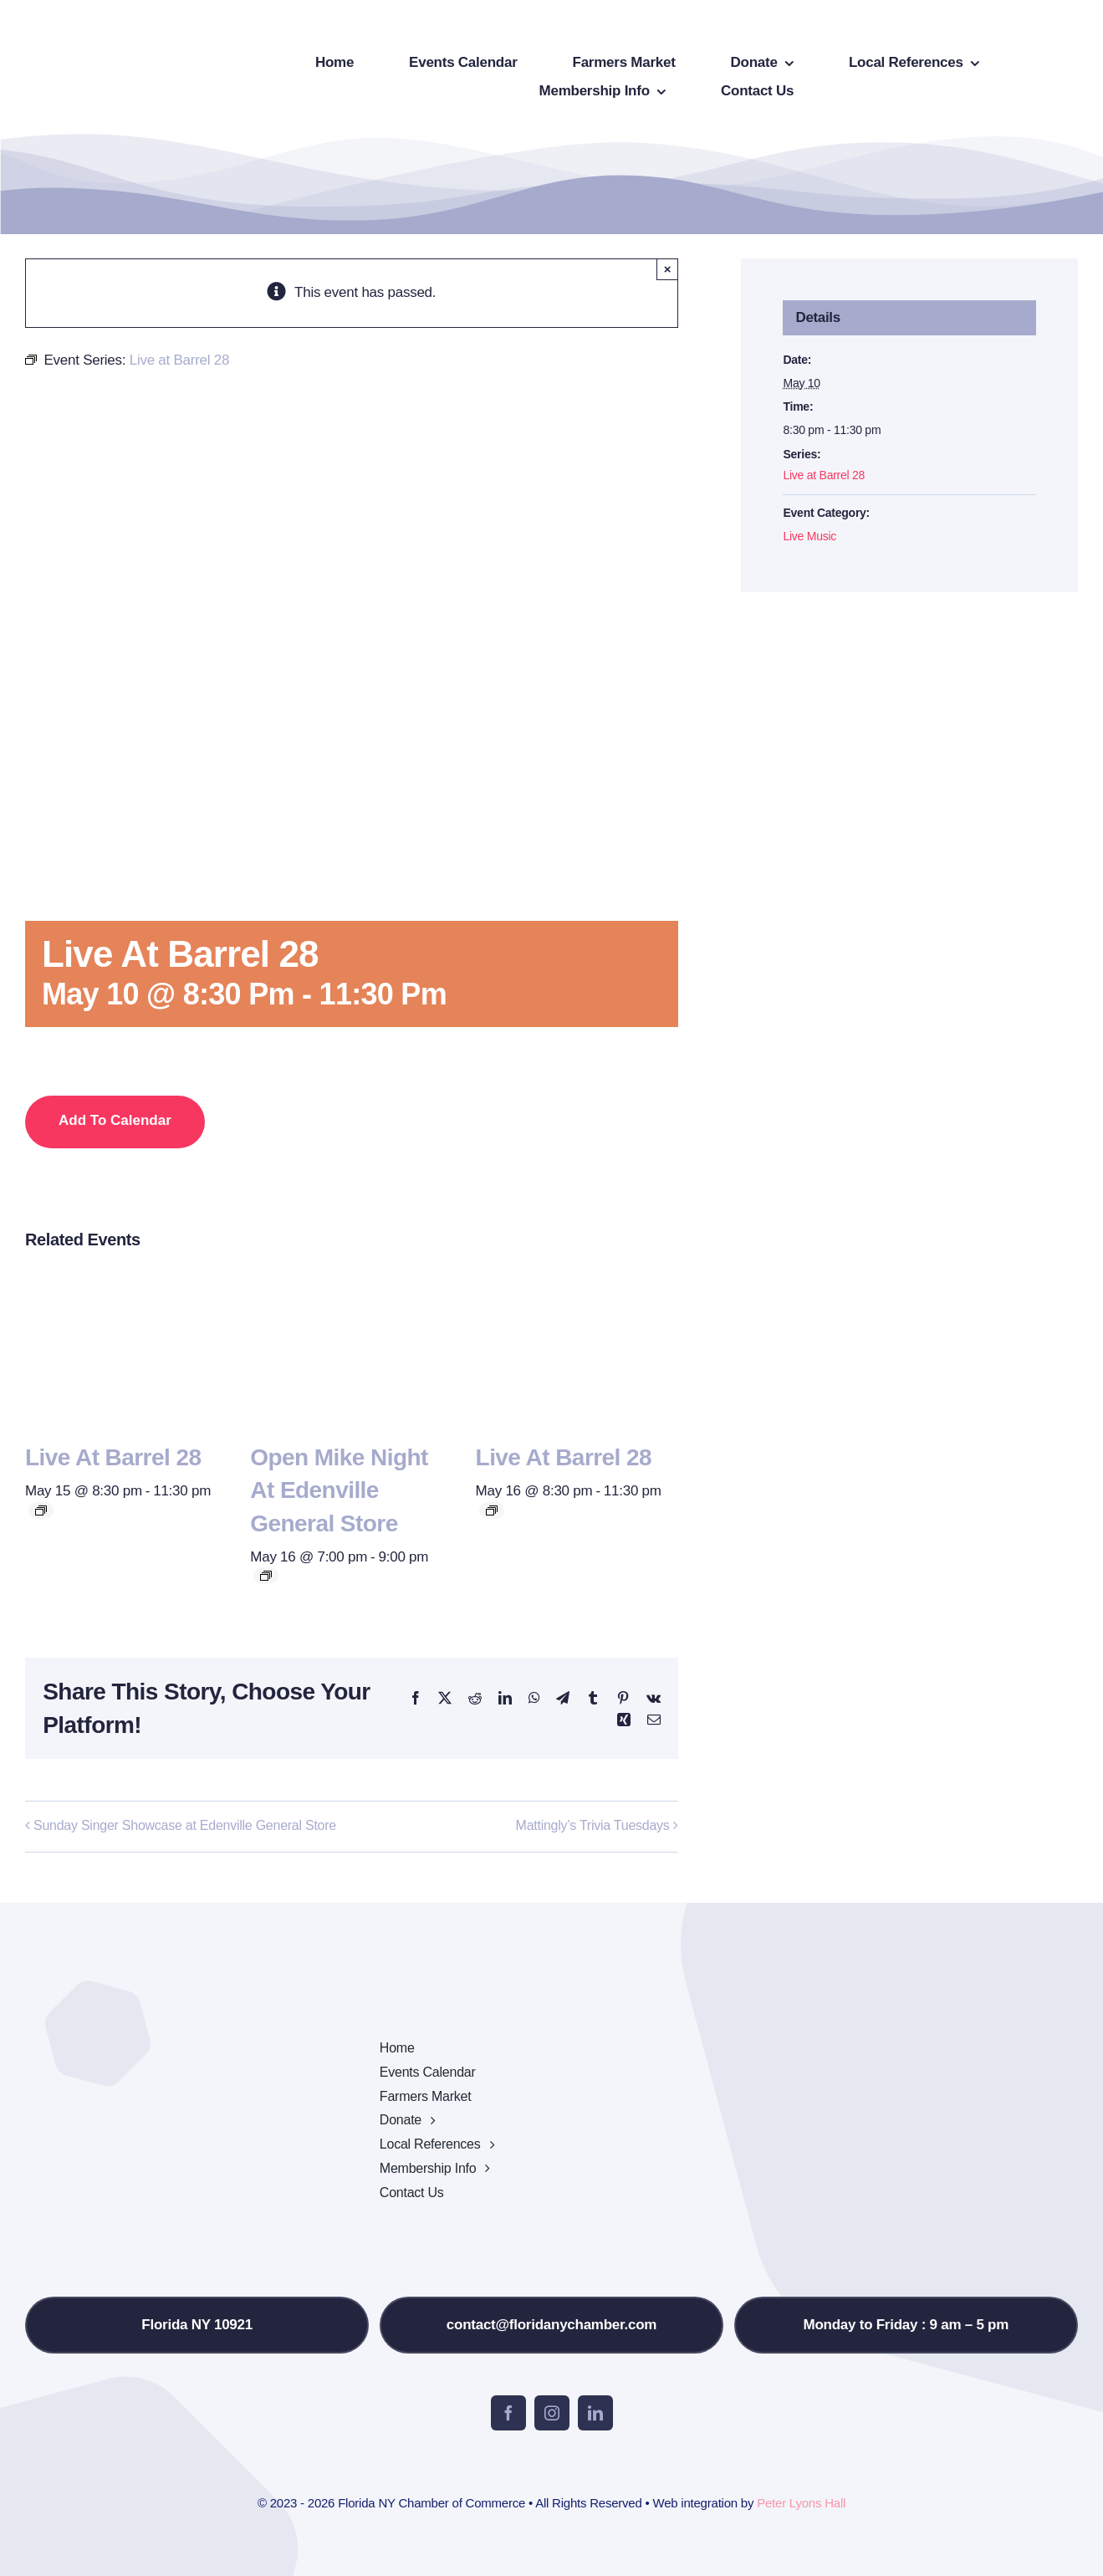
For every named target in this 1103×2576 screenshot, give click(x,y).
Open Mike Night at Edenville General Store (339, 1490)
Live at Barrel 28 (113, 1457)
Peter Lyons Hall (801, 2503)
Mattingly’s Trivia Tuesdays (593, 1825)
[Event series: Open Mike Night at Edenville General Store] (266, 1576)
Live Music (809, 536)
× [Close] (668, 269)
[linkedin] (595, 2412)
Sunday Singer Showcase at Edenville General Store (184, 1825)
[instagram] (551, 2412)
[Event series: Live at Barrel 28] (41, 1510)
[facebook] (508, 2412)
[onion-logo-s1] (115, 24)
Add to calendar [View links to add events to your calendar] (115, 1120)
